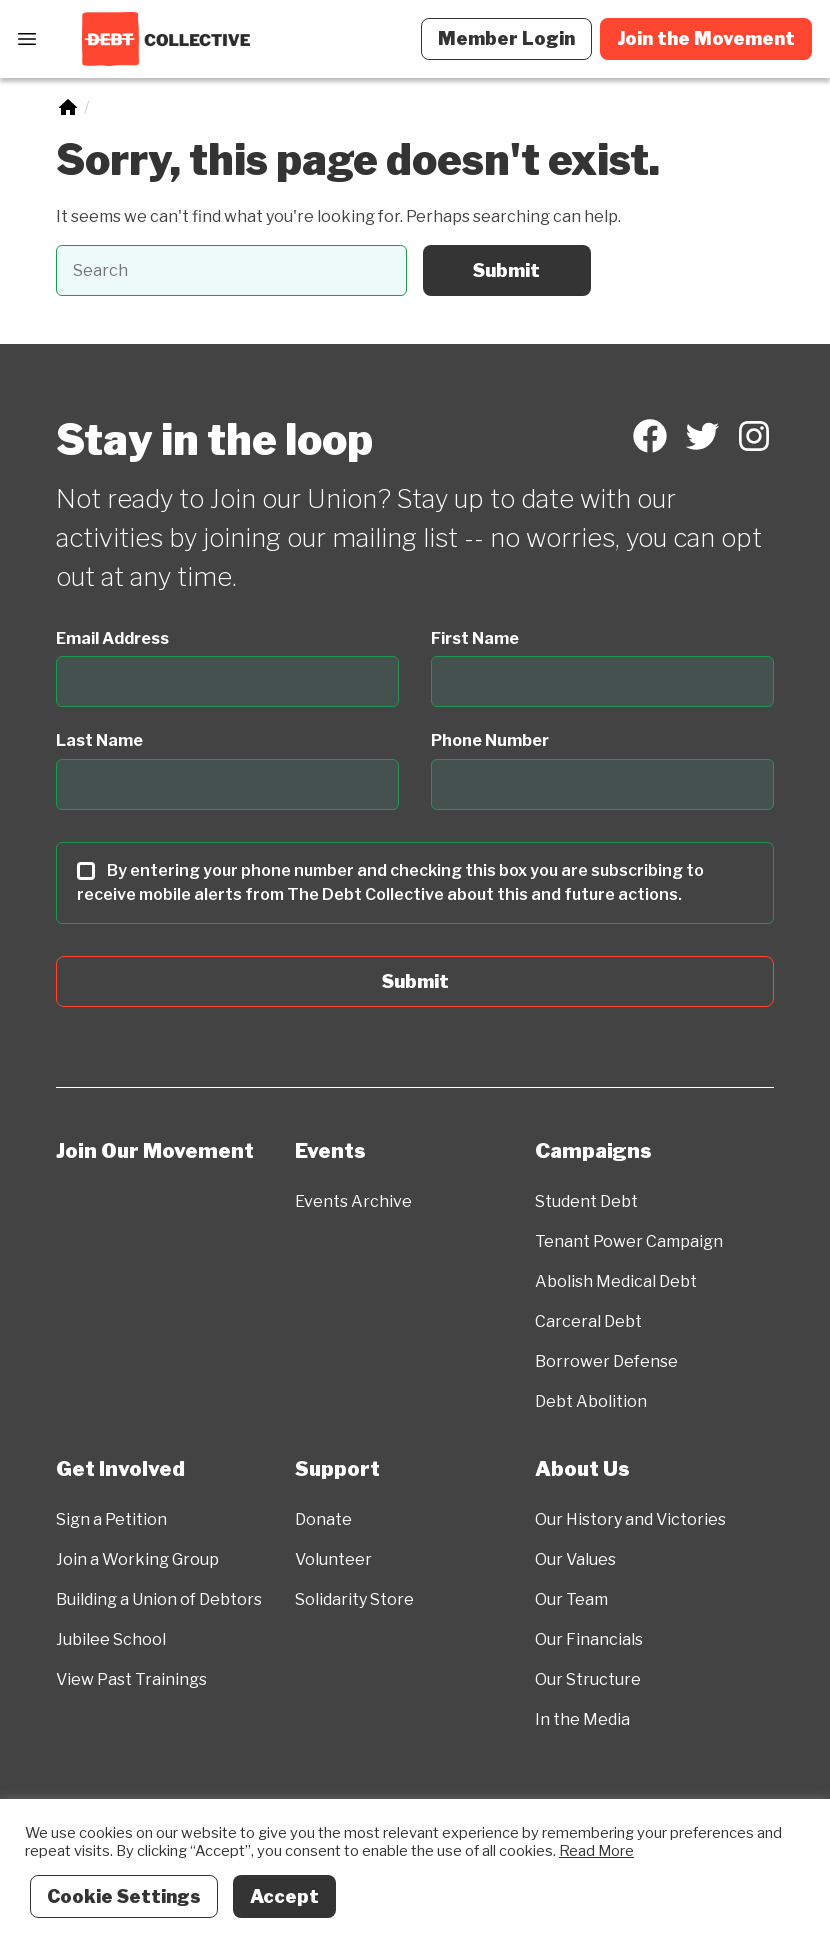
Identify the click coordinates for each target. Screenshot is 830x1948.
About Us (582, 1469)
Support (337, 1469)
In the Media (582, 1719)
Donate (323, 1519)
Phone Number (490, 740)
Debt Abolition (591, 1401)
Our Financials (589, 1639)
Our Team (571, 1599)
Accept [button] (284, 1896)
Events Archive (353, 1201)
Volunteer (333, 1559)
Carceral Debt (588, 1321)
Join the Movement (706, 38)
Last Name (99, 740)
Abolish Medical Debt (616, 1281)
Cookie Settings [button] (124, 1896)
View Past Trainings (131, 1679)
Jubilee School (111, 1639)
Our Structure (588, 1679)
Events (330, 1151)
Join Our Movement (155, 1151)
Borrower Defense (606, 1361)
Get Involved (120, 1469)
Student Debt (586, 1201)
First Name (475, 638)
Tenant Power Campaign (629, 1241)
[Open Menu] (27, 39)
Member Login (506, 38)
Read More (596, 1851)
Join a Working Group (137, 1559)
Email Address (112, 638)
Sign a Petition (111, 1519)
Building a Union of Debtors (159, 1599)
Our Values (575, 1559)
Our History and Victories (630, 1519)
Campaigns (593, 1151)
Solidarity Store (354, 1599)
